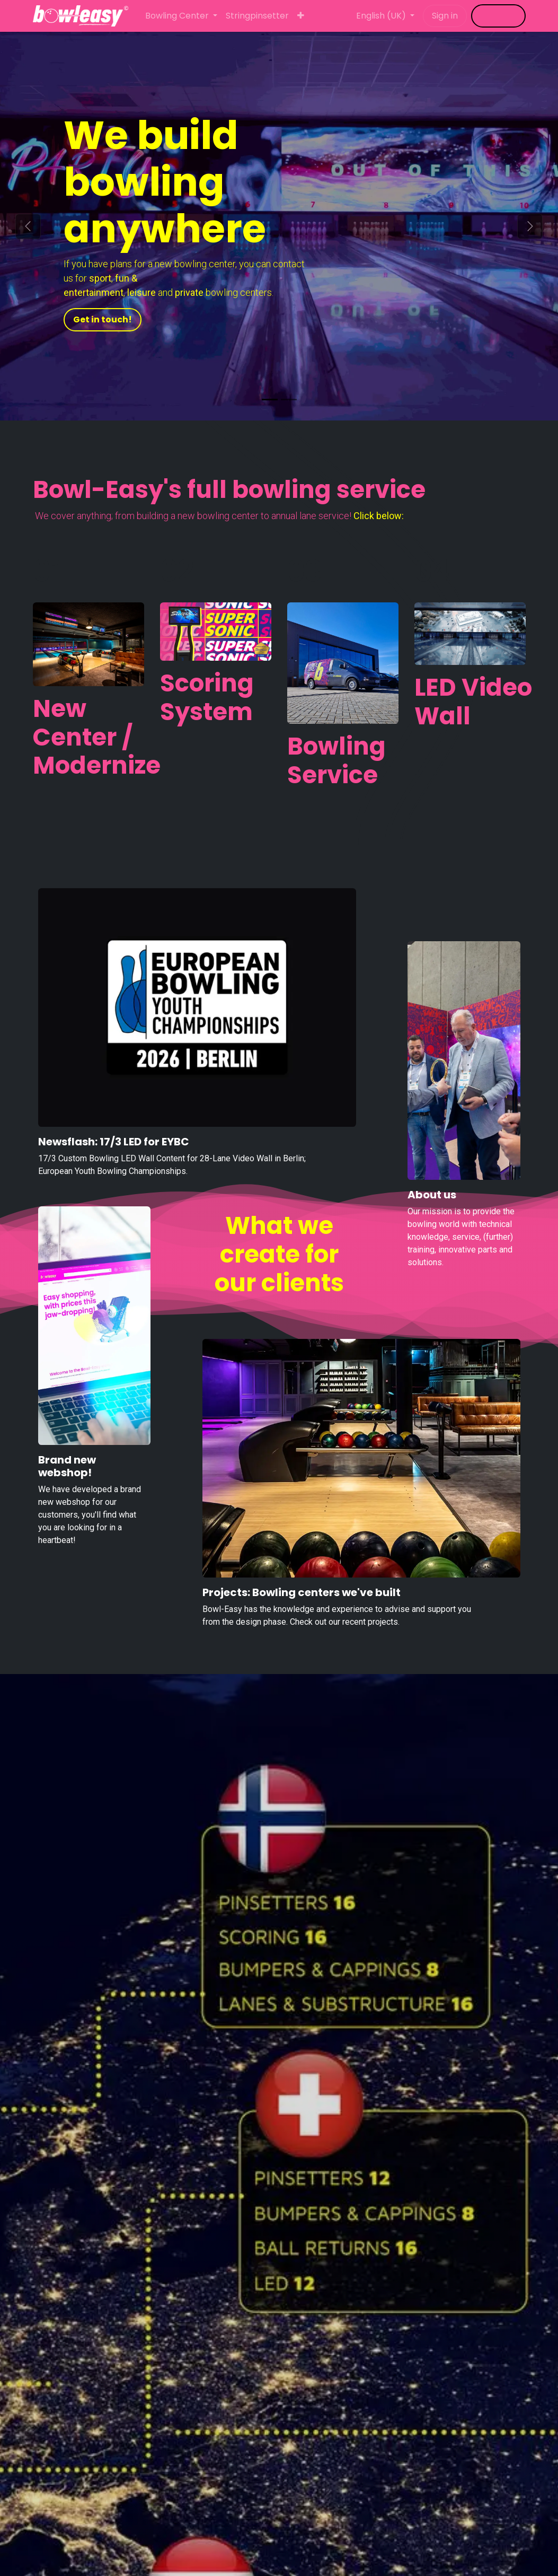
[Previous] (28, 226)
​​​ (498, 16)
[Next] (530, 226)
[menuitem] (181, 16)
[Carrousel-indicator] (270, 399)
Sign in (445, 16)
